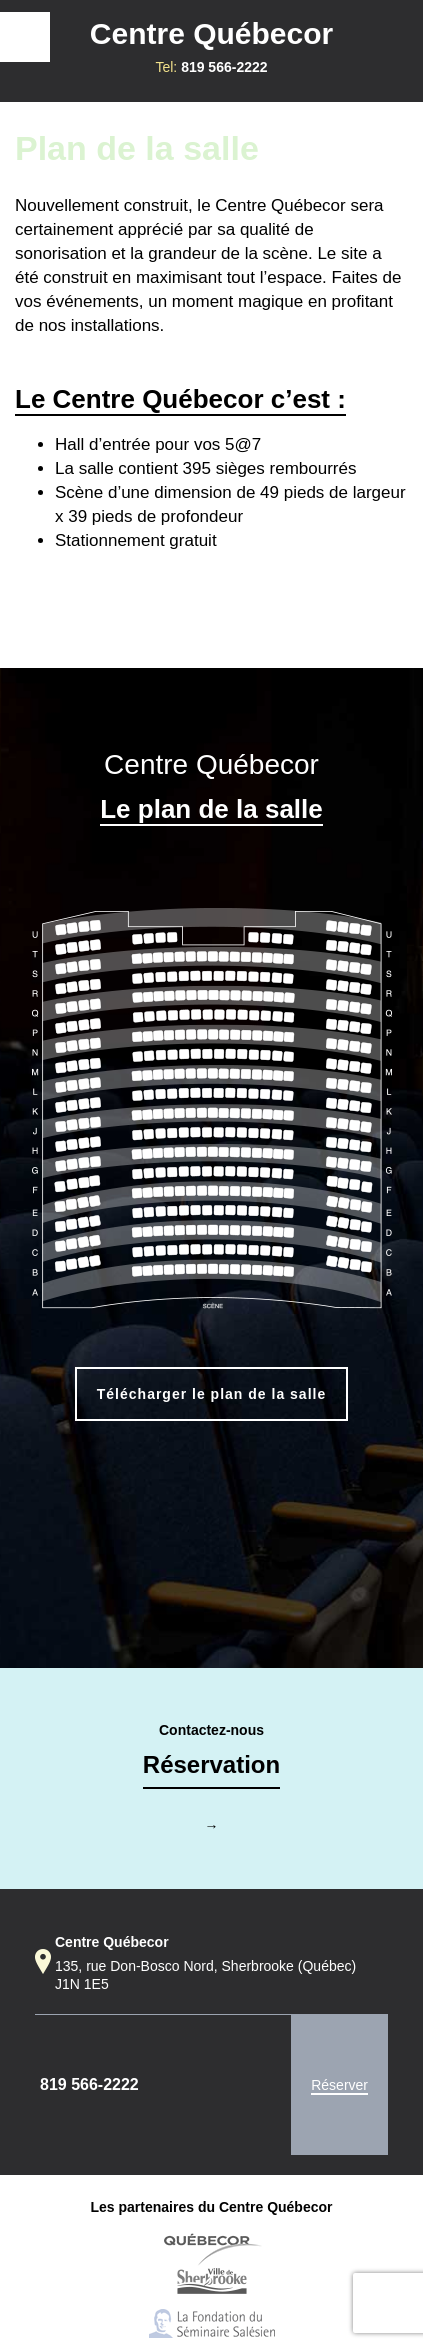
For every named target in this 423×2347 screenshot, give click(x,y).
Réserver (339, 2085)
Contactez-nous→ (211, 1778)
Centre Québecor (211, 33)
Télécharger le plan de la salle (211, 1394)
